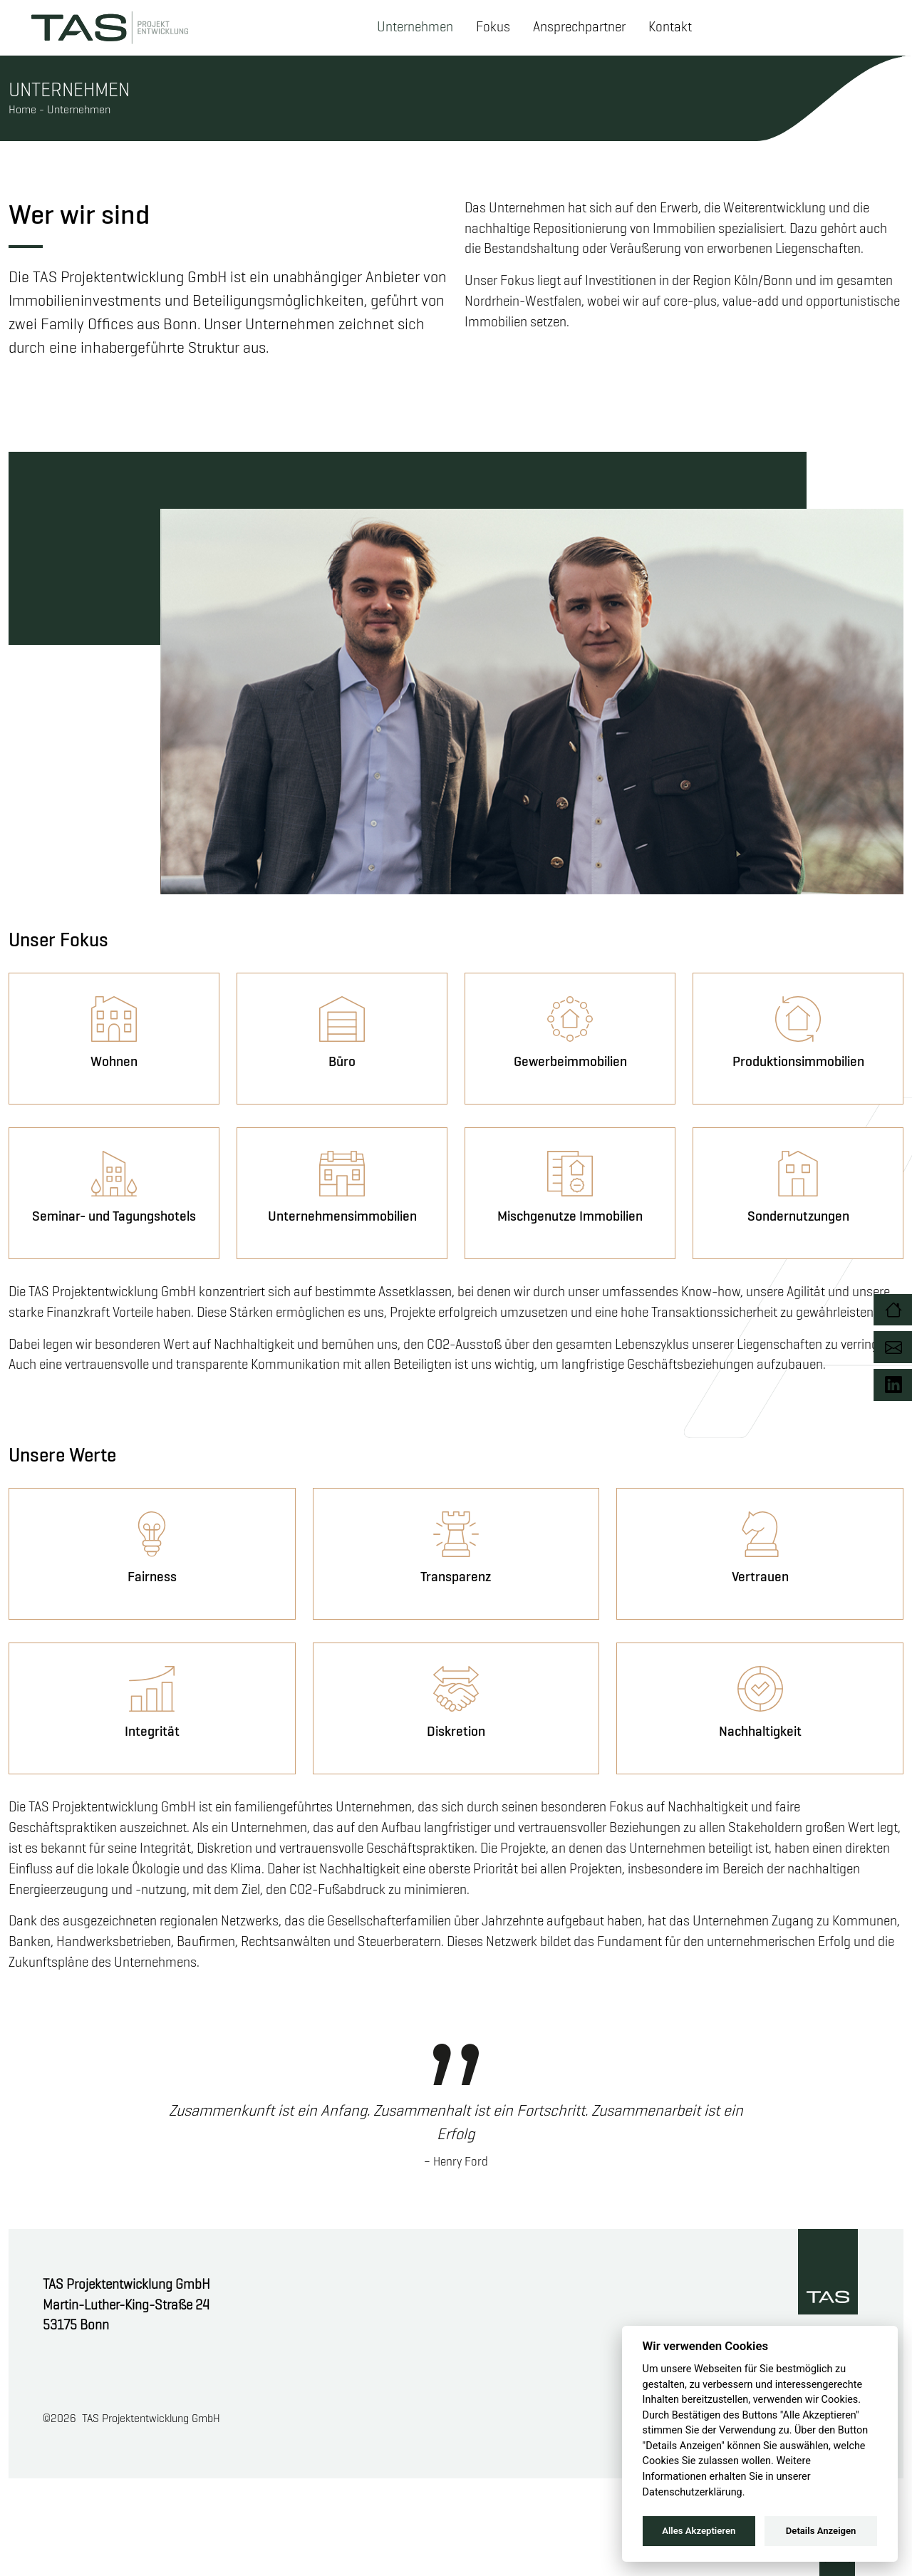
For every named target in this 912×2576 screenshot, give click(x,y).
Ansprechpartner (579, 27)
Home (22, 109)
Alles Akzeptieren (698, 2530)
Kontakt (670, 27)
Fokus (493, 27)
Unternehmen (415, 27)
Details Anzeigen (821, 2530)
